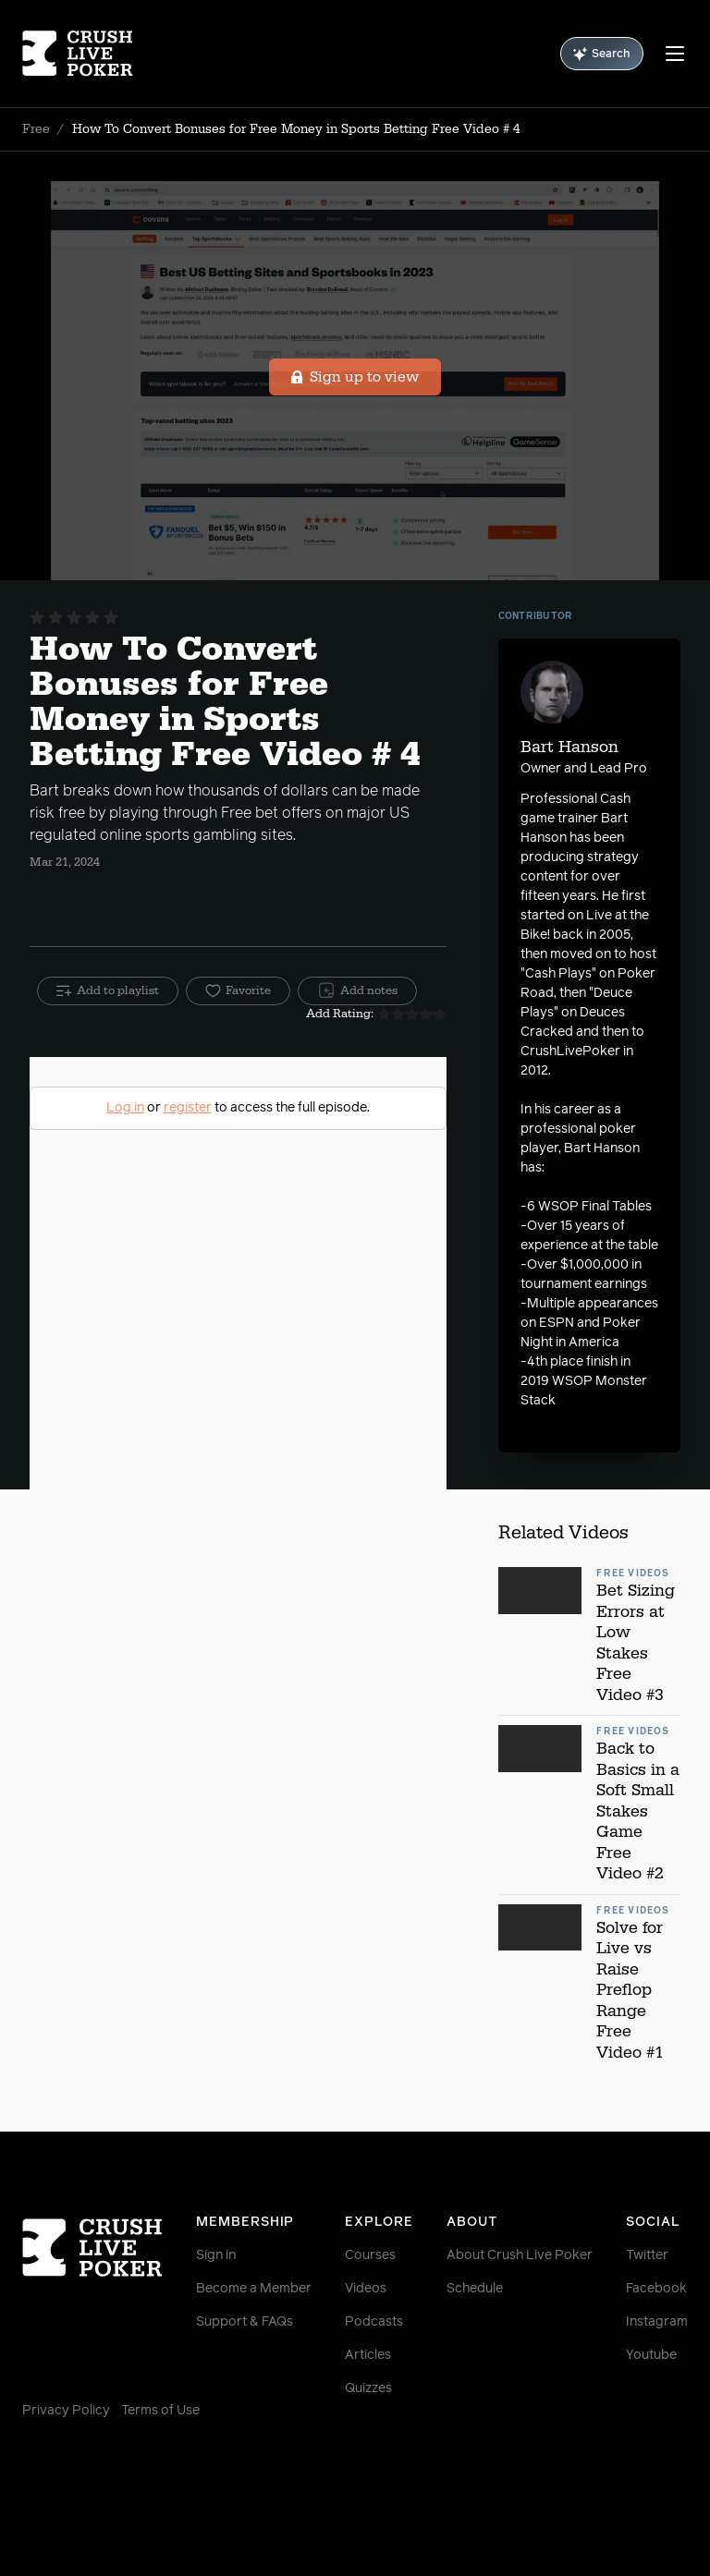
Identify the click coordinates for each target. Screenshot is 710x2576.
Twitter (647, 2255)
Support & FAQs (244, 2321)
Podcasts (374, 2321)
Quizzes (368, 2388)
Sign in (216, 2255)
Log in (125, 1107)
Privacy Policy (66, 2410)
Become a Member (254, 2288)
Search (601, 54)
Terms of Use (160, 2410)
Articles (368, 2355)
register (188, 1107)
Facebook (656, 2288)
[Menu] (675, 53)
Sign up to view (355, 377)
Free (36, 129)
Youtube (651, 2355)
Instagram (657, 2321)
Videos (365, 2288)
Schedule (475, 2288)
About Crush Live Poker (520, 2255)
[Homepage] (77, 54)
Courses (370, 2255)
